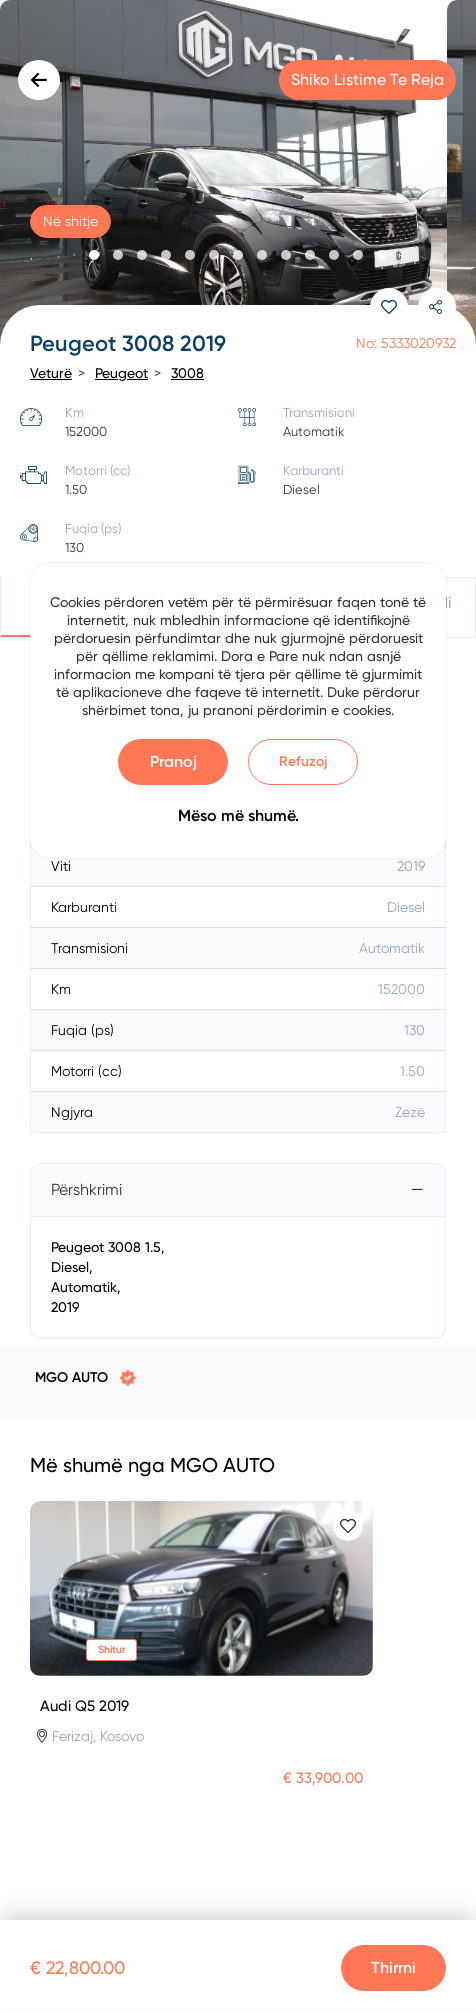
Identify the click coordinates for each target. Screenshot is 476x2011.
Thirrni (393, 1967)
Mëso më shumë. (238, 815)
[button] (94, 255)
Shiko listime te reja (367, 79)
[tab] (238, 1190)
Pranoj (173, 761)
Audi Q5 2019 (84, 1706)
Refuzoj (303, 761)
